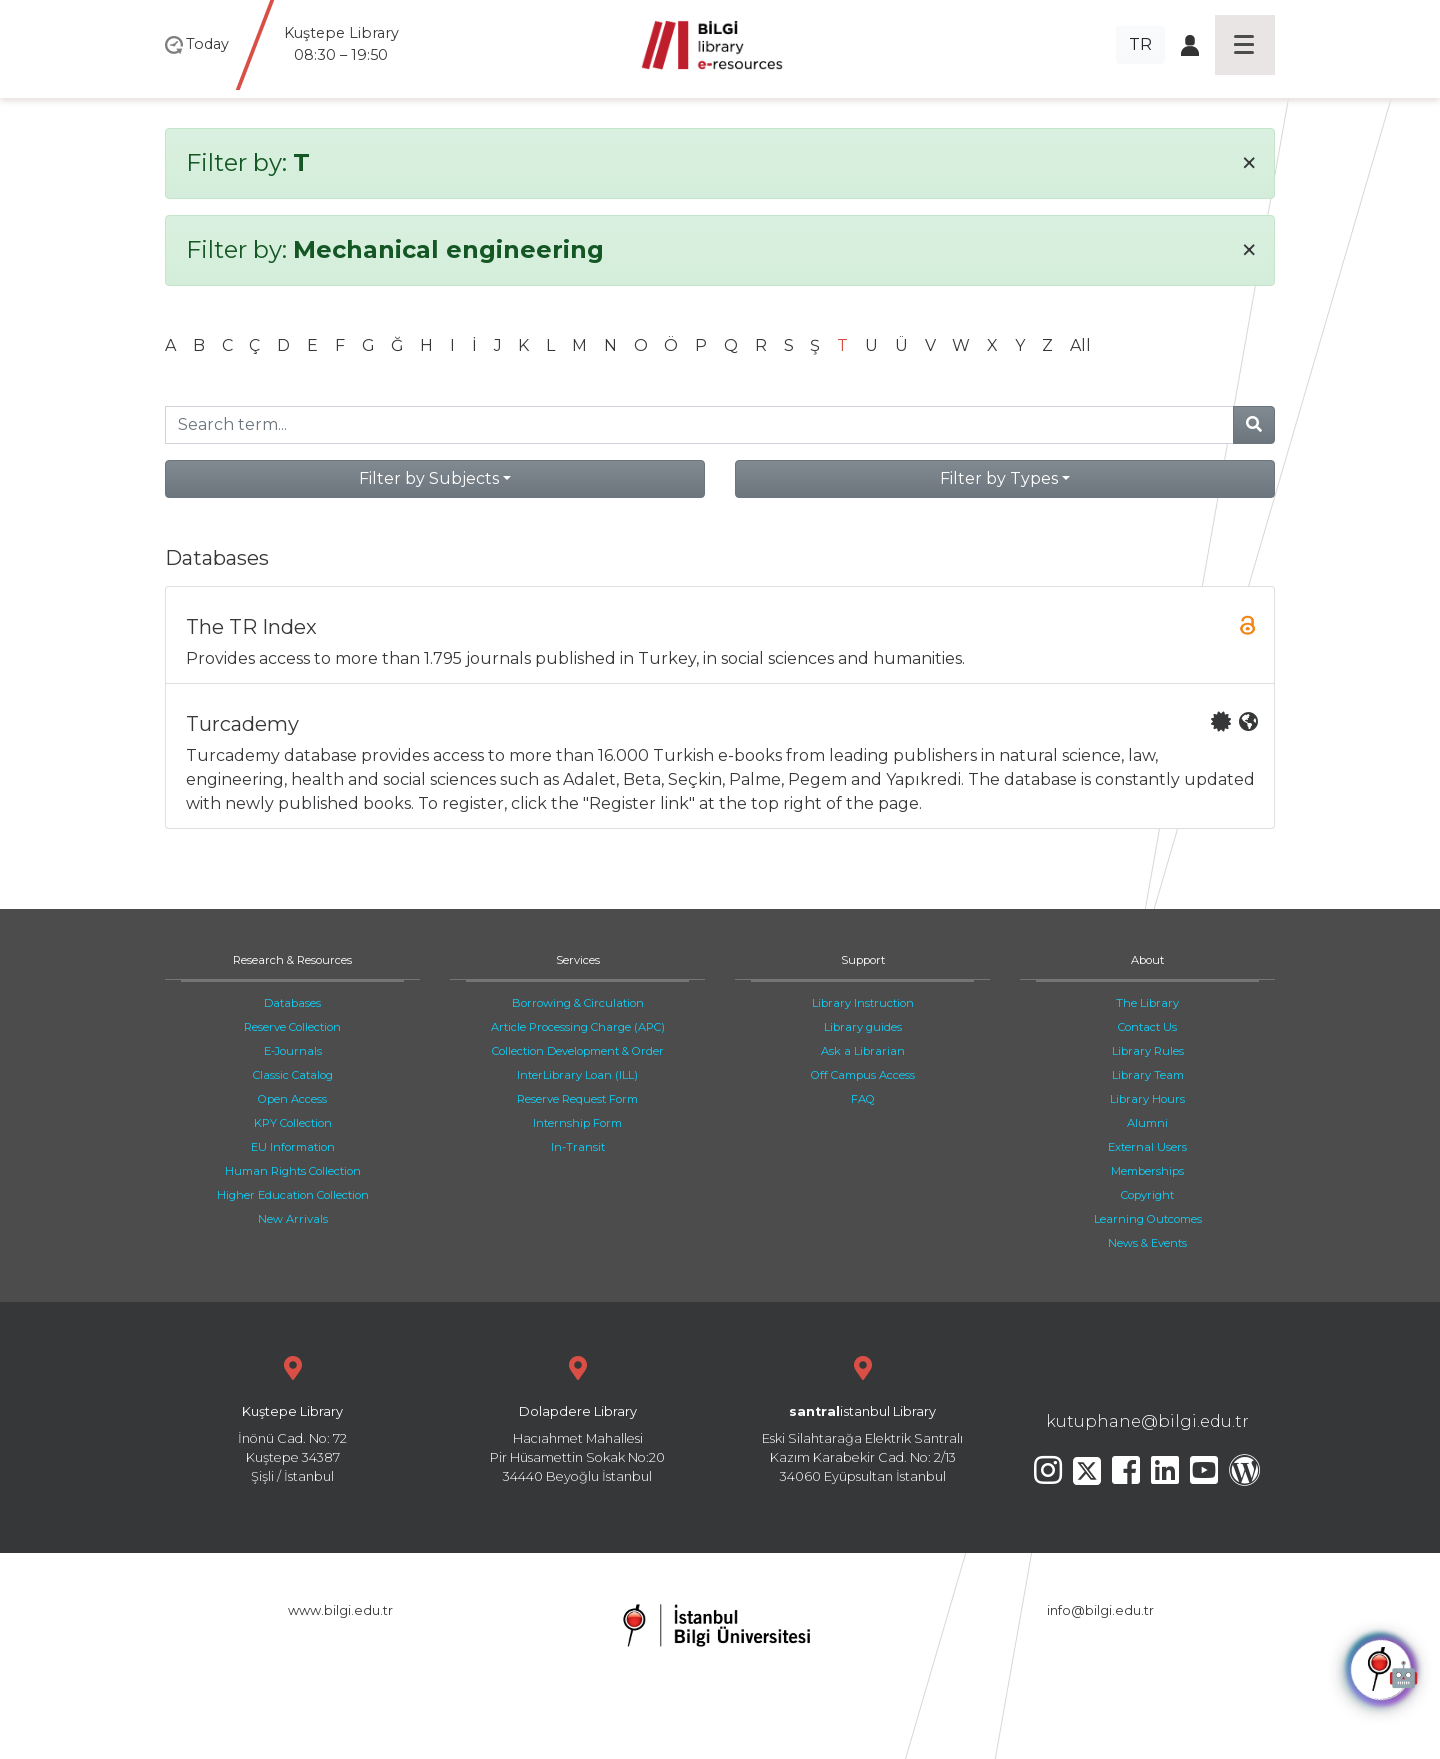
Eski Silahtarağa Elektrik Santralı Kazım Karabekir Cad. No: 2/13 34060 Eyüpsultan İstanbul (862, 1417)
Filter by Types (999, 478)
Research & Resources (292, 960)
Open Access (292, 1099)
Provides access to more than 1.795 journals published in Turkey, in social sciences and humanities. (722, 641)
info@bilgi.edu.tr (1100, 1610)
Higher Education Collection (293, 1195)
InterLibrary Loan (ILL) (577, 1075)
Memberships (1147, 1171)
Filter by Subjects (429, 478)
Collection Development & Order (578, 1051)
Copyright (1147, 1195)
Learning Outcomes (1148, 1219)
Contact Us (1147, 1027)
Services (578, 960)
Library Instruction (863, 1003)
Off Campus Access (863, 1075)
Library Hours (1147, 1099)
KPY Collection (293, 1123)
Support (863, 960)
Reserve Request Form (577, 1099)
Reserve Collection (292, 1027)
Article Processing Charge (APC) (578, 1027)
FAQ (863, 1099)
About (1147, 960)
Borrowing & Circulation (578, 1003)
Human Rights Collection (293, 1171)
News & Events (1147, 1243)
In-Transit (578, 1147)
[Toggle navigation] (1245, 45)
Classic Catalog (293, 1075)
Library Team (1148, 1075)
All (1080, 345)
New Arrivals (293, 1219)
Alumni (1147, 1123)
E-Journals (293, 1051)
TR (1140, 44)
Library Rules (1148, 1051)
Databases (292, 1003)
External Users (1147, 1147)
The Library (1147, 1003)
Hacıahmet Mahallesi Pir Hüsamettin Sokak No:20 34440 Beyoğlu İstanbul (577, 1417)
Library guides (863, 1027)
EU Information (293, 1147)
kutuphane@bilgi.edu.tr (1147, 1421)
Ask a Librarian (863, 1051)
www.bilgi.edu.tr (340, 1610)
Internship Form (577, 1123)
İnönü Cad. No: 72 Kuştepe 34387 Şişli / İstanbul (292, 1417)
